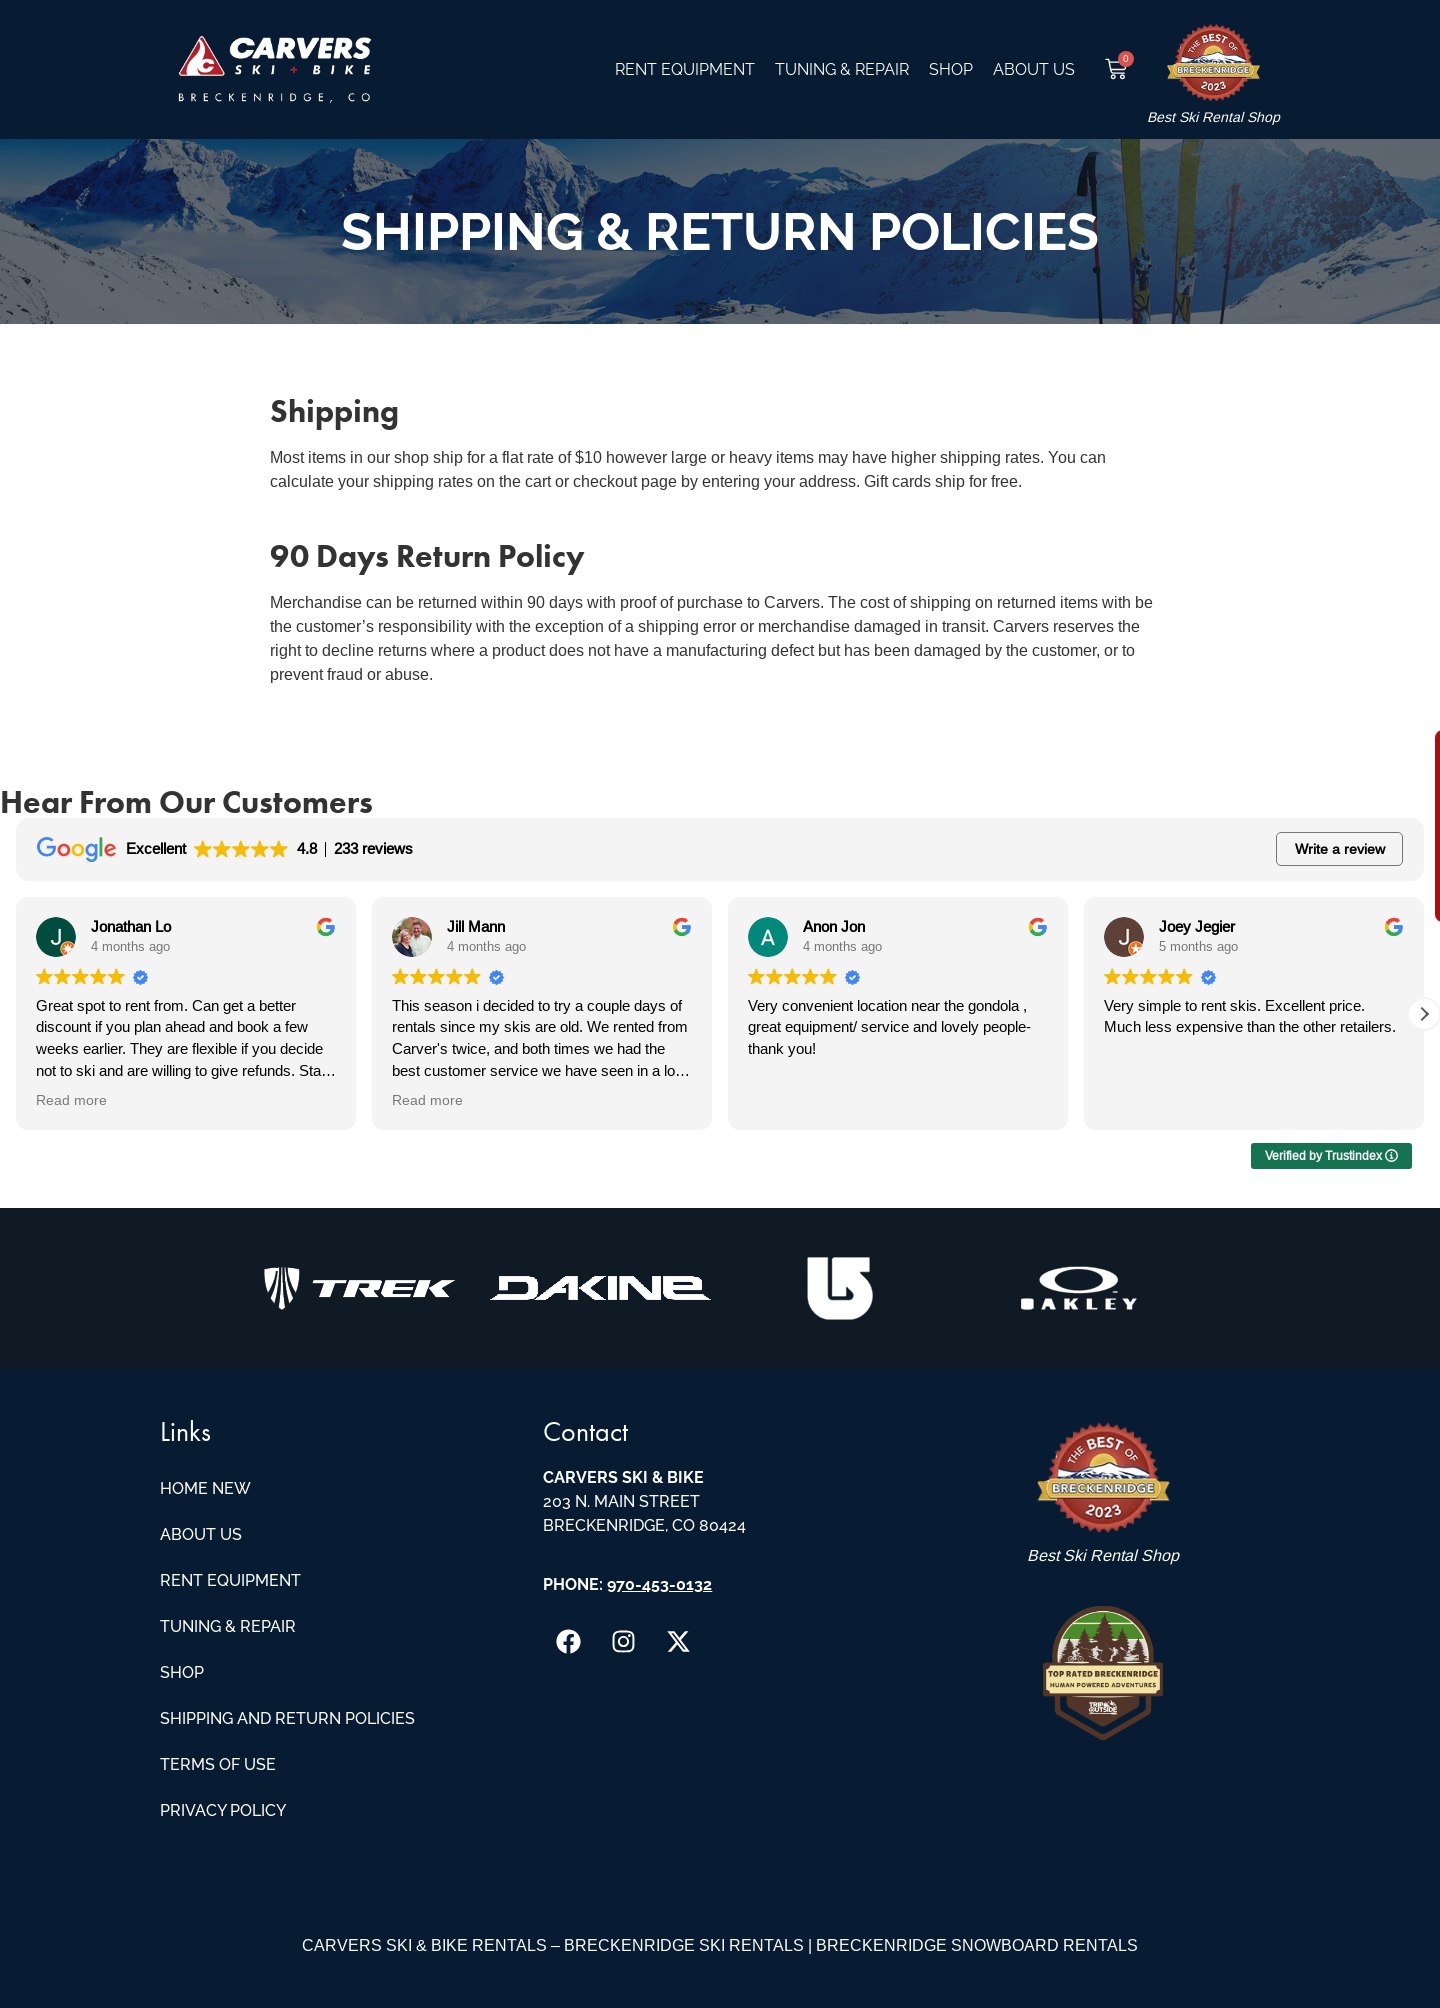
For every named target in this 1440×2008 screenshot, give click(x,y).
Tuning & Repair (842, 69)
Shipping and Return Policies (287, 1718)
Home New (205, 1488)
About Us (1034, 69)
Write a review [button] (1340, 849)
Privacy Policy (223, 1810)
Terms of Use (218, 1764)
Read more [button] (71, 1100)
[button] (1424, 1014)
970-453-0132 (659, 1584)
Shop (951, 69)
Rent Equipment (685, 69)
